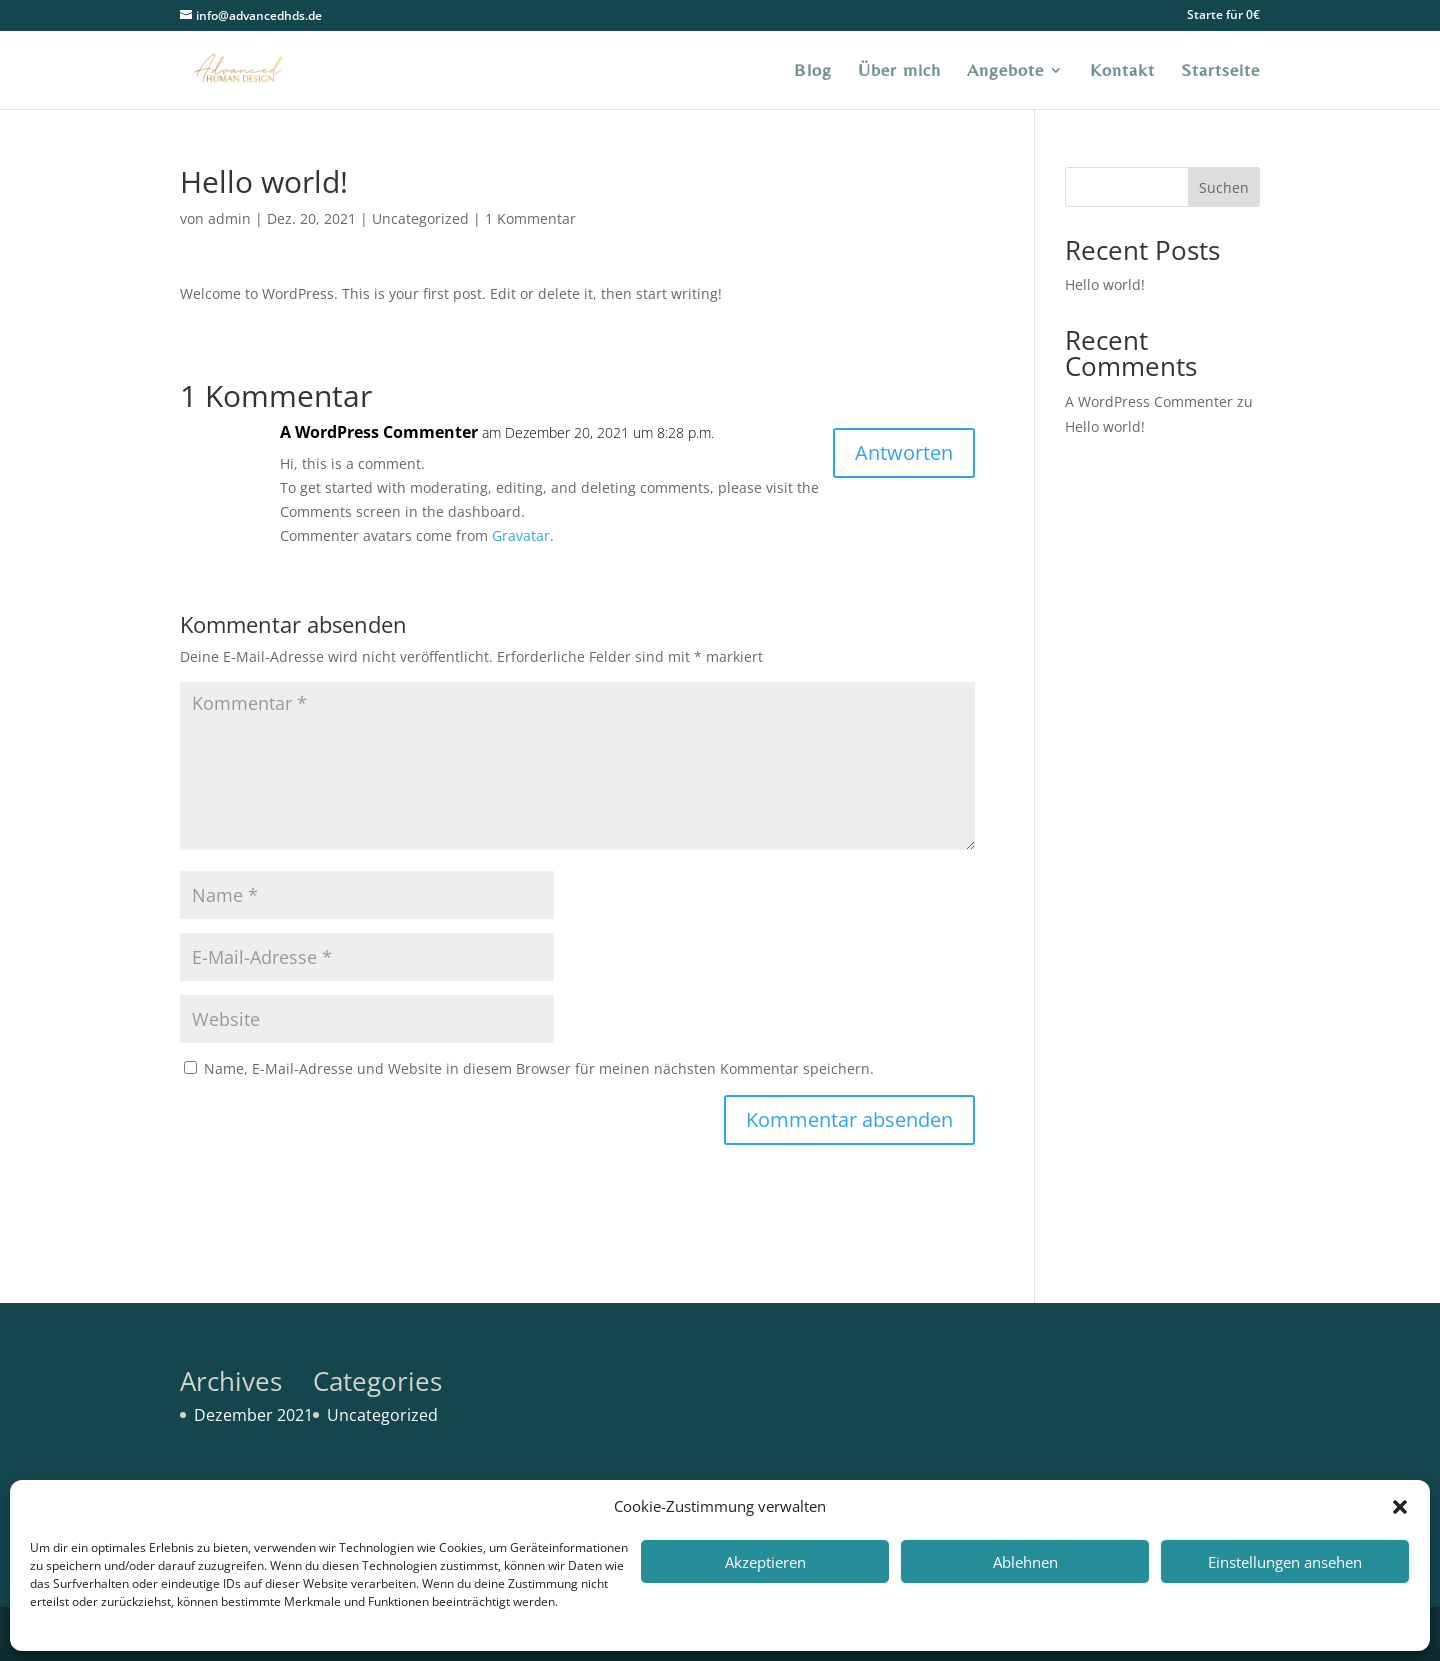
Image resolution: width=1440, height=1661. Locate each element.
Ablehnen (1025, 1562)
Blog (813, 71)
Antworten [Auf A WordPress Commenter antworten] (904, 452)
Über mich (899, 71)
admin (229, 218)
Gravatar (521, 535)
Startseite (1220, 71)
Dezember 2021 (253, 1415)
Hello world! (1105, 284)
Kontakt (1122, 71)
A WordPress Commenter (379, 432)
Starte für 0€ (1223, 16)
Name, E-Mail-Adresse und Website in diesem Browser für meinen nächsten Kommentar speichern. (539, 1068)
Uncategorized (420, 218)
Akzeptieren (765, 1562)
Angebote (1005, 71)
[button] (1400, 1507)
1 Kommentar (530, 218)
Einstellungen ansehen (1285, 1562)
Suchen (1224, 187)
